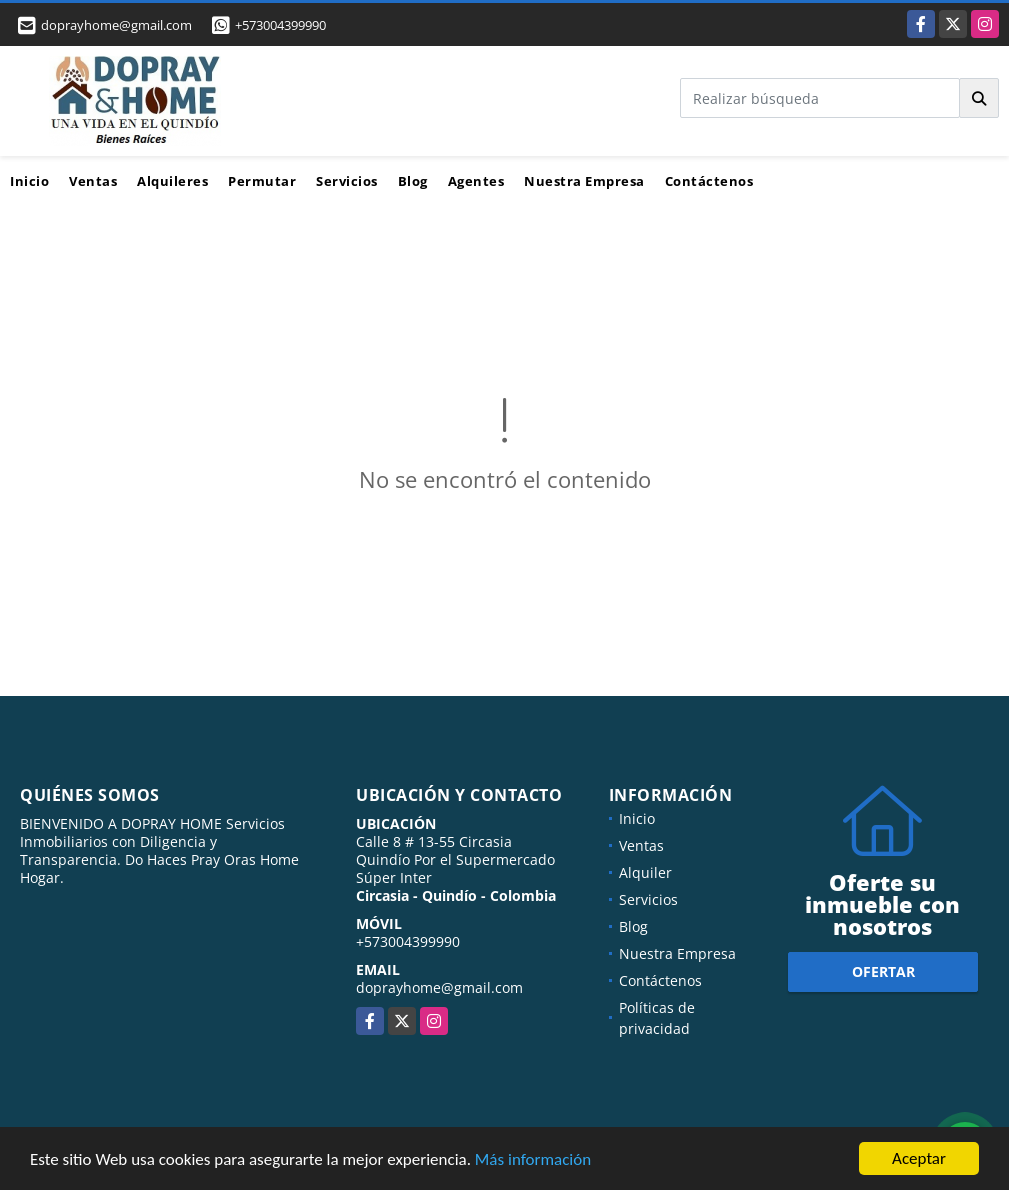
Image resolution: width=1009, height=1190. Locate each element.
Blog (413, 181)
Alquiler (645, 872)
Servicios (347, 181)
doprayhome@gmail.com (439, 987)
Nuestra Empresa (584, 181)
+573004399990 (280, 25)
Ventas (93, 181)
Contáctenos (709, 181)
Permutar (262, 181)
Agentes (476, 181)
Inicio (29, 181)
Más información (533, 1160)
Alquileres (172, 181)
